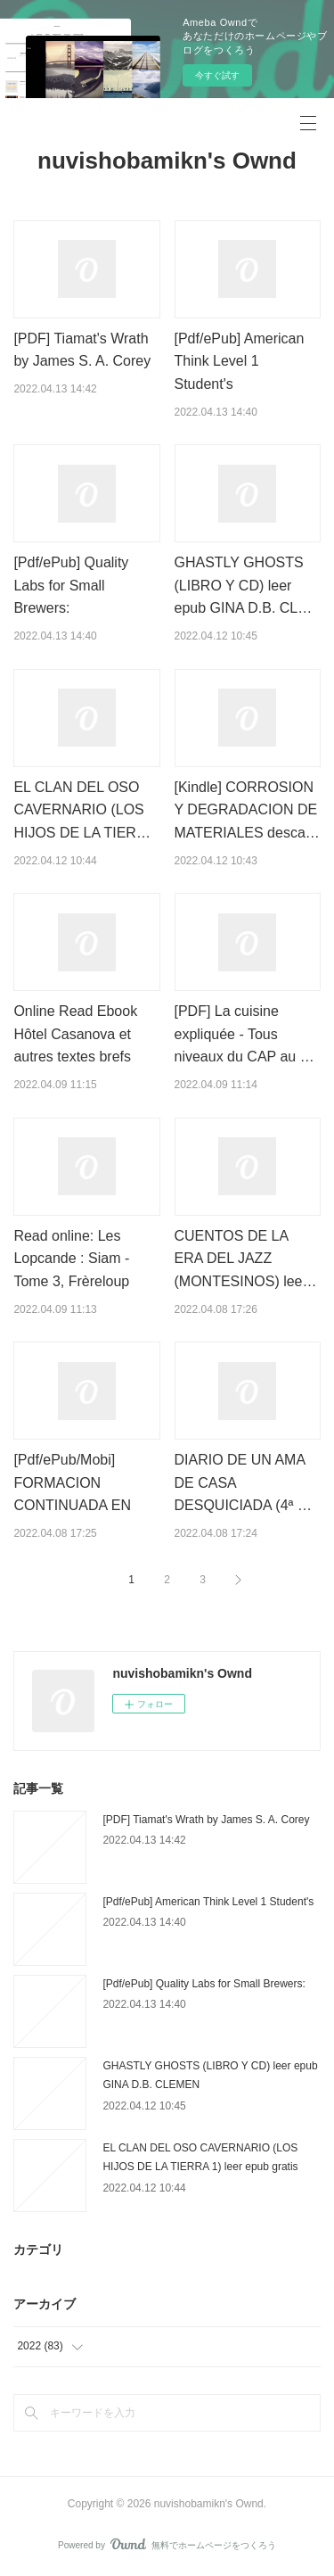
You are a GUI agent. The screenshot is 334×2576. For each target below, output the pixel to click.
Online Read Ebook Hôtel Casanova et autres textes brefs (75, 1033)
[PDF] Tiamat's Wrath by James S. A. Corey (205, 1819)
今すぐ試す (217, 75)
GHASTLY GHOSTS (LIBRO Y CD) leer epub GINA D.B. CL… (244, 585)
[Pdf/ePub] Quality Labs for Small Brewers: (70, 585)
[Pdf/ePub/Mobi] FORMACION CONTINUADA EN (72, 1482)
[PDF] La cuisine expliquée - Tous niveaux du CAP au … (244, 1033)
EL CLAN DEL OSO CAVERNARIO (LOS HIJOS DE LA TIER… (82, 810)
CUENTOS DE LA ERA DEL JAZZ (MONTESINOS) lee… (246, 1258)
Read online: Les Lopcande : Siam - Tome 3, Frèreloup (71, 1258)
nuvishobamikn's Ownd (167, 160)
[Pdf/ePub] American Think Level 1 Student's (240, 361)
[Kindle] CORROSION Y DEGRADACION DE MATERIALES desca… (247, 810)
